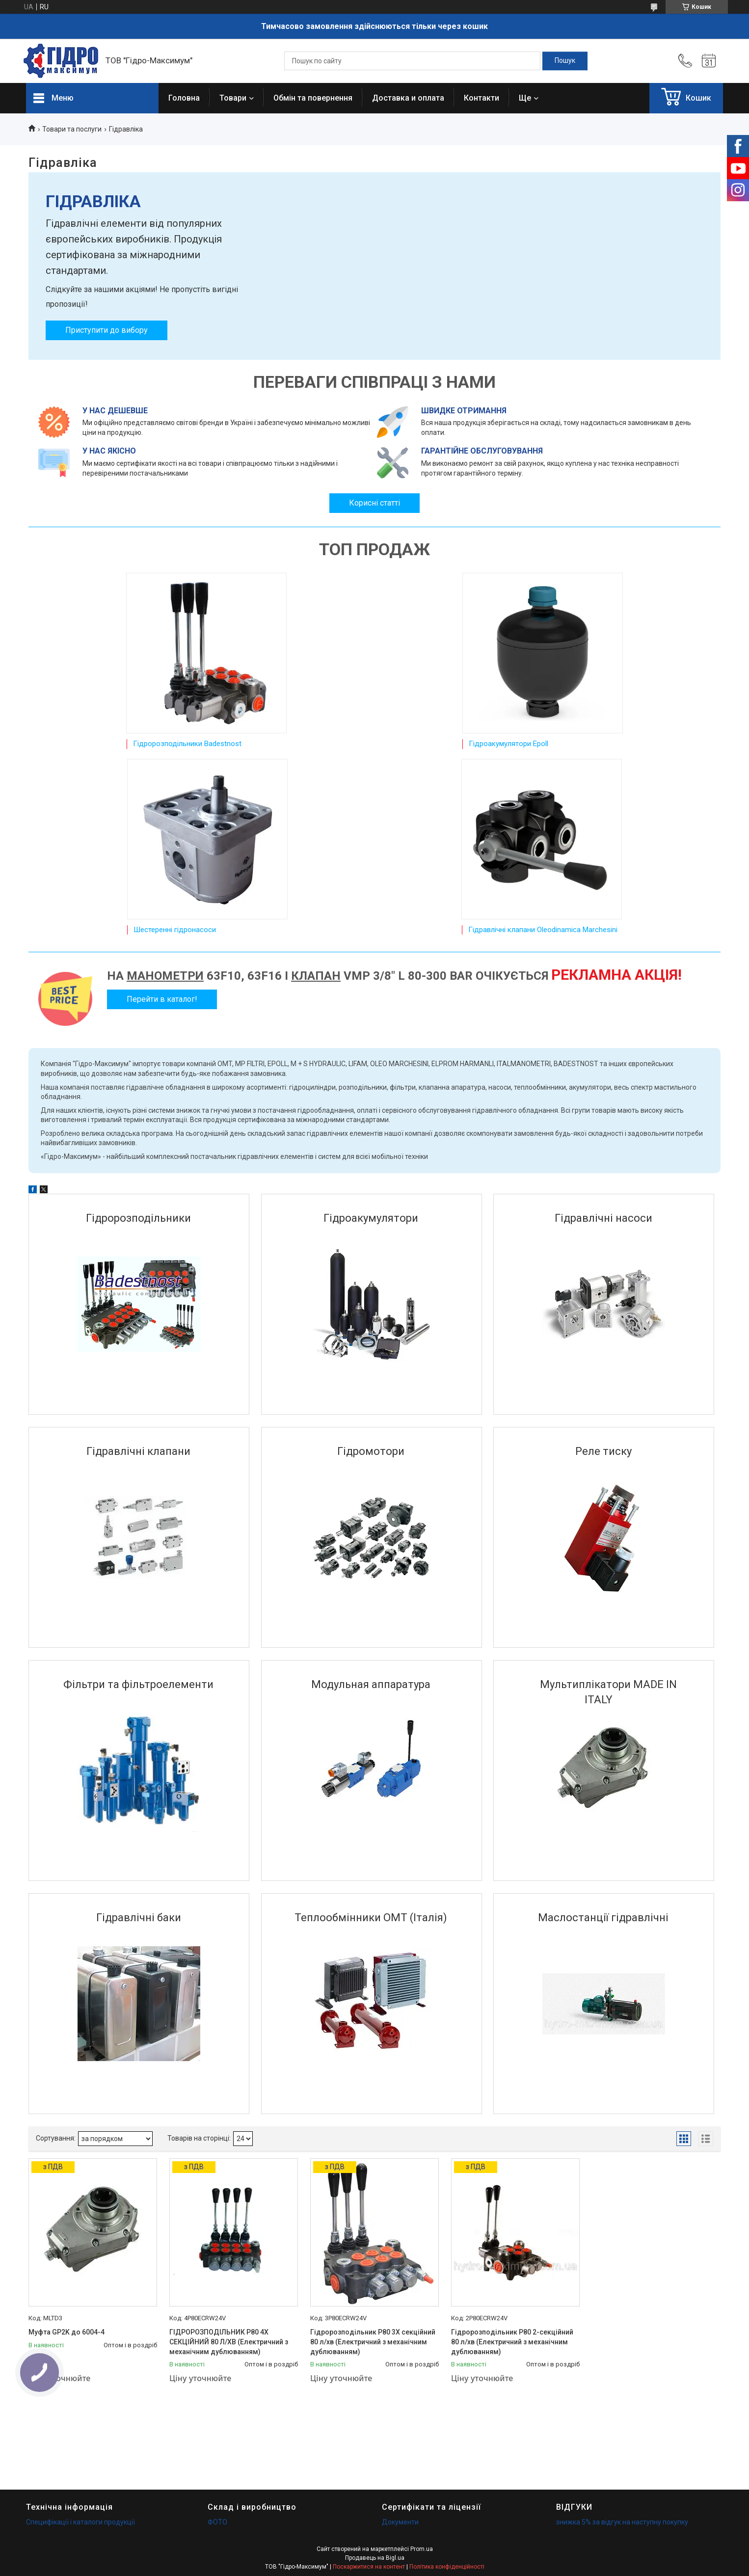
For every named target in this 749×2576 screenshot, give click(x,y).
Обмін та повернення (312, 98)
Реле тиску (603, 1451)
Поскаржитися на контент (369, 2566)
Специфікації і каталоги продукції (80, 2522)
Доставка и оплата (408, 98)
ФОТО (217, 2522)
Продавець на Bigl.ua (374, 2557)
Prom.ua (421, 2549)
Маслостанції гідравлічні (603, 1917)
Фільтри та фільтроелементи (138, 1684)
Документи (400, 2522)
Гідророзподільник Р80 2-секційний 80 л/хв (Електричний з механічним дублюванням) (512, 2341)
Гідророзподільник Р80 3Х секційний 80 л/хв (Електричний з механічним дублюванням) (372, 2341)
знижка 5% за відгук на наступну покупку (622, 2522)
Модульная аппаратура (370, 1684)
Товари (232, 98)
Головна (184, 98)
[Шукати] (565, 61)
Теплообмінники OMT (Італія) (370, 1917)
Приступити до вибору (106, 330)
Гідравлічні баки (138, 1917)
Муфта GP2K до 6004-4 (66, 2332)
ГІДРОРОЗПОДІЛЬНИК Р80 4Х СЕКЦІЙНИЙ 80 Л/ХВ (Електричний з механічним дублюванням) (228, 2341)
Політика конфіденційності (446, 2566)
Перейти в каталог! (162, 999)
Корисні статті (374, 503)
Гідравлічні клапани (138, 1451)
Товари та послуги (72, 129)
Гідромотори (370, 1451)
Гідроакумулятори (370, 1218)
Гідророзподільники (138, 1218)
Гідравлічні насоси (603, 1218)
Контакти (481, 98)
